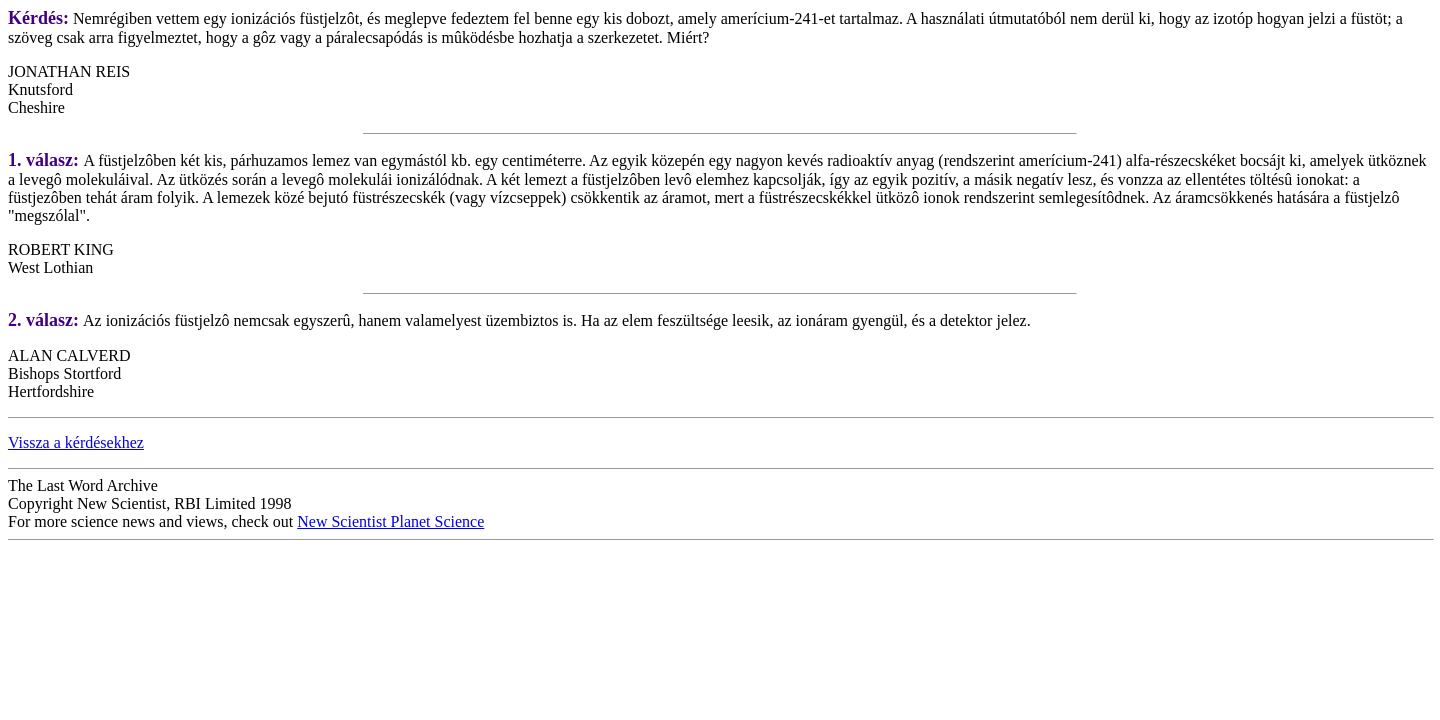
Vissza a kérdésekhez (76, 442)
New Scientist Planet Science (390, 521)
